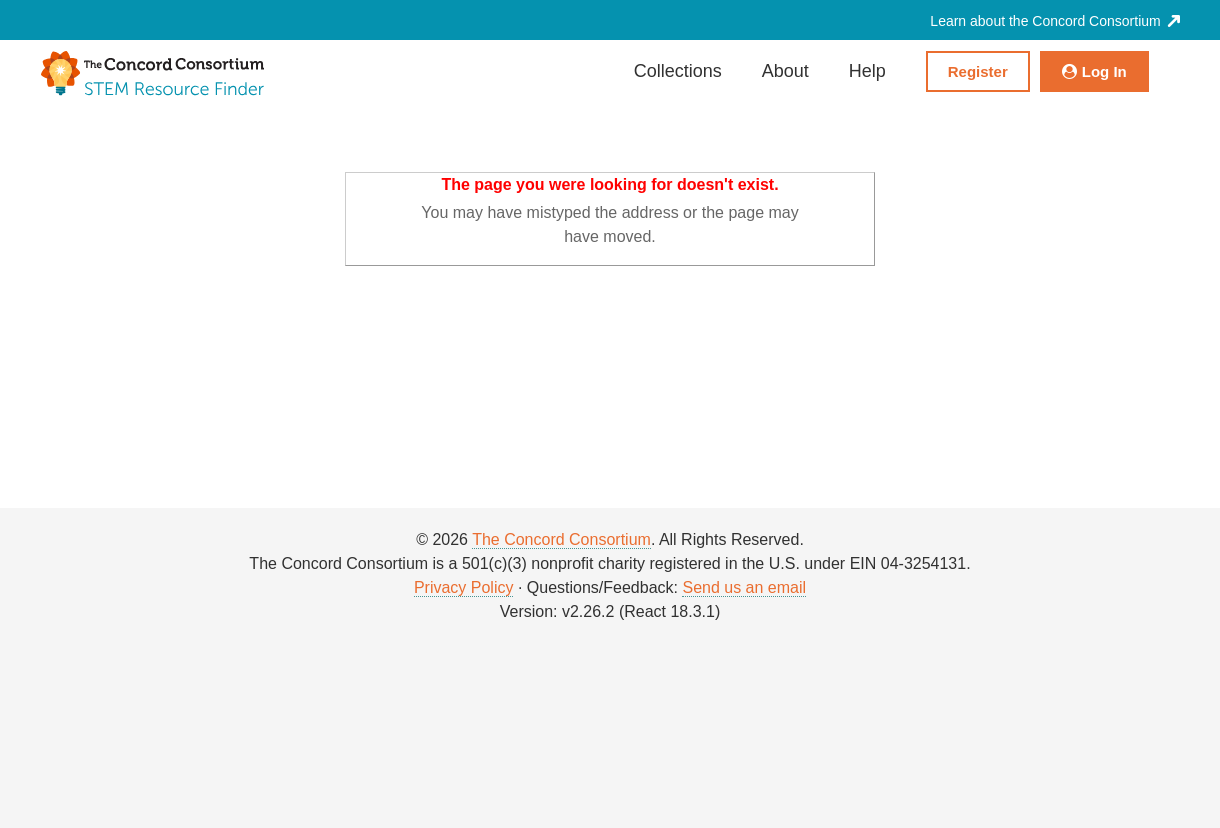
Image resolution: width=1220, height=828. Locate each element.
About (785, 71)
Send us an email (744, 587)
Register (978, 71)
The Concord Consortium (561, 539)
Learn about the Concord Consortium (1054, 21)
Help (867, 71)
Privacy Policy (464, 587)
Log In (1094, 71)
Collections (678, 71)
